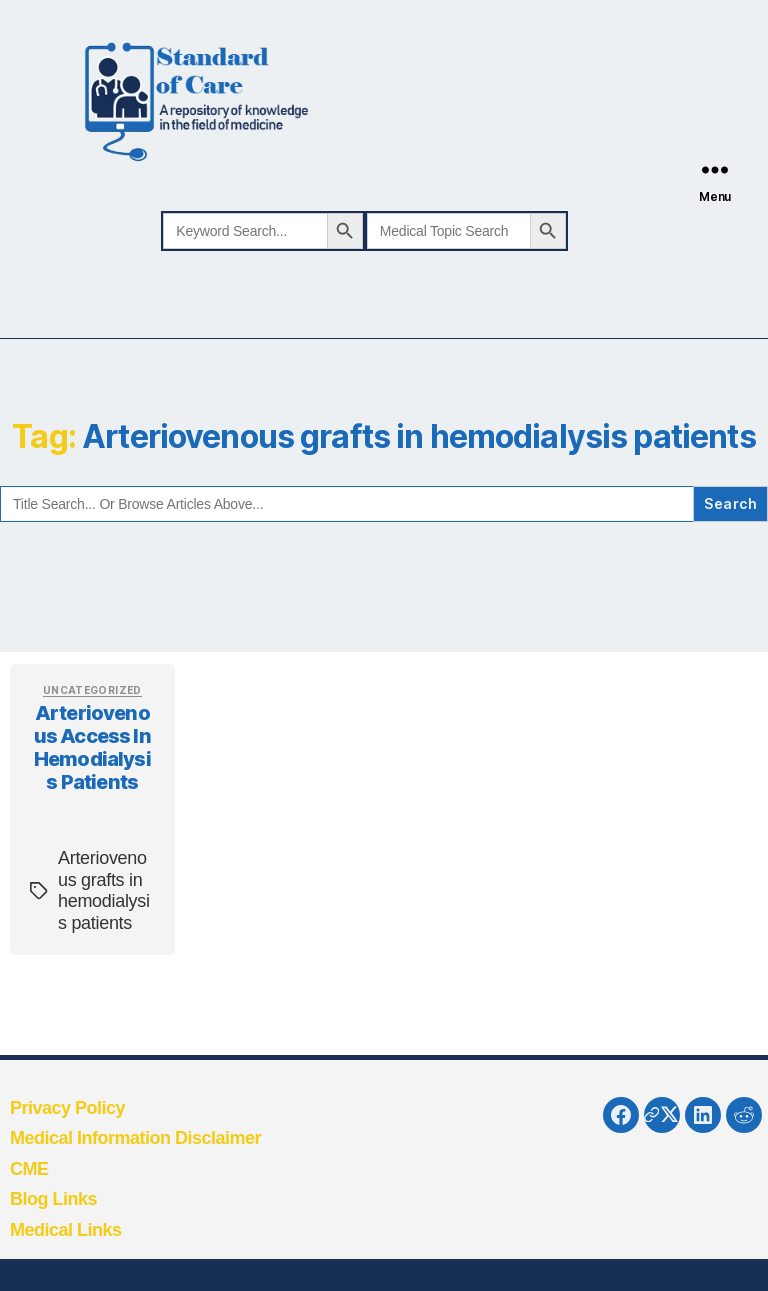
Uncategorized (92, 690)
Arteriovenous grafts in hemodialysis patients (104, 890)
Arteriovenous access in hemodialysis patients (92, 747)
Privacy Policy (67, 1108)
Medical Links (66, 1230)
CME (29, 1169)
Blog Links (53, 1199)
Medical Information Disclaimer (135, 1138)
